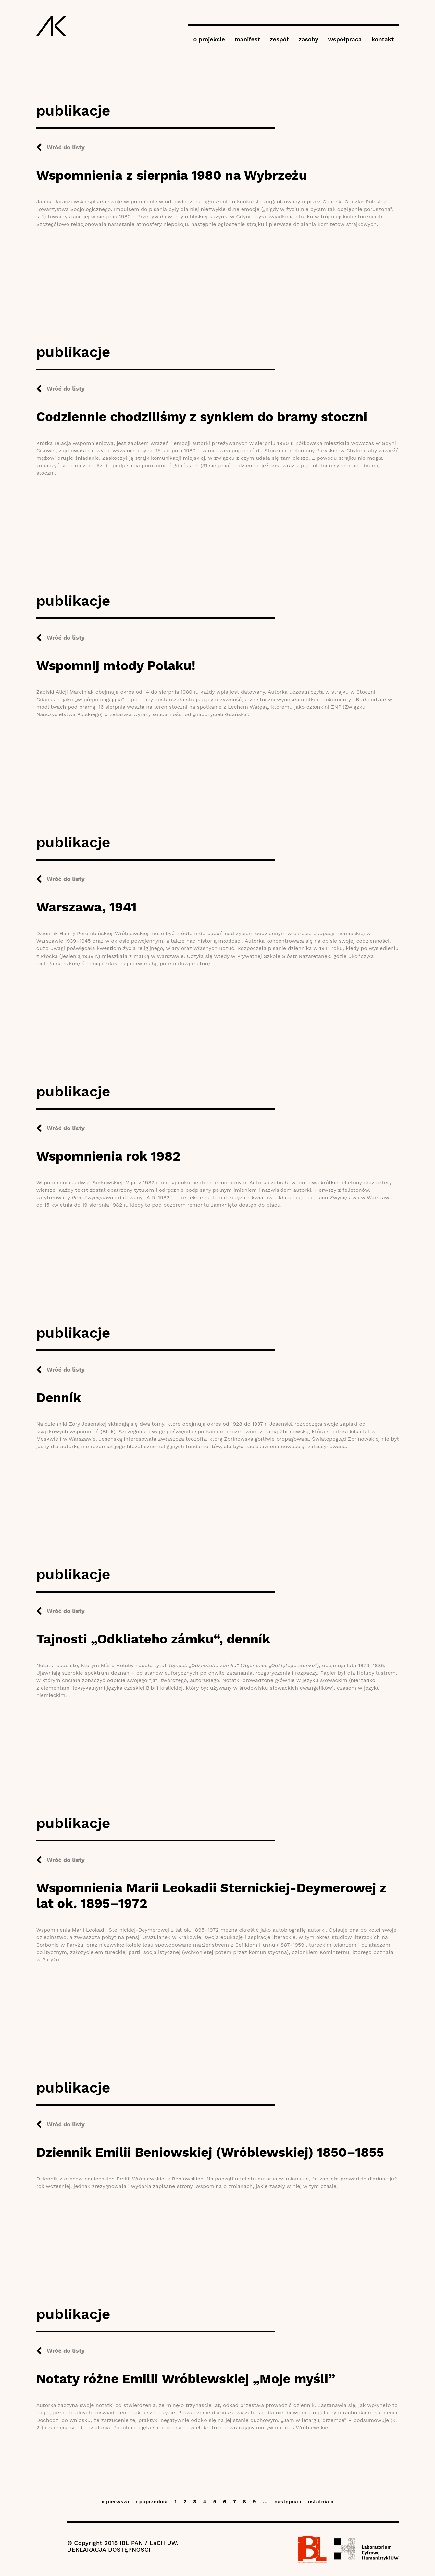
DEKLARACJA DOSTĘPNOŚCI (108, 2549)
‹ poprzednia (152, 2501)
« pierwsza (115, 2501)
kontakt (382, 39)
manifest (247, 39)
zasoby (308, 39)
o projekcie (209, 39)
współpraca (345, 39)
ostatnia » (320, 2501)
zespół (279, 39)
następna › (287, 2501)
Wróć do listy (66, 147)
